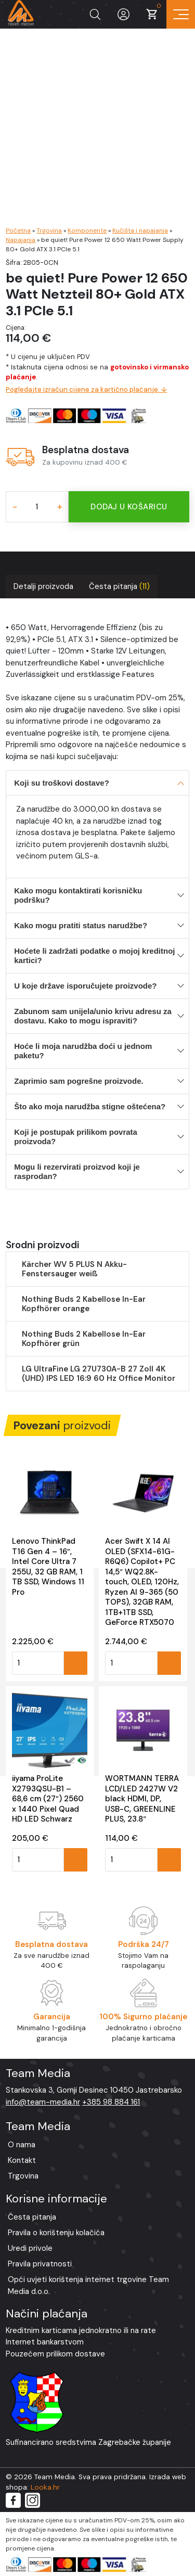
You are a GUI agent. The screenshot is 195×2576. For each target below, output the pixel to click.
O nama (21, 2144)
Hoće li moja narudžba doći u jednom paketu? (83, 1051)
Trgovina (49, 230)
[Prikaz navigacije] (180, 14)
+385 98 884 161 (111, 2102)
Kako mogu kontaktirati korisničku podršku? (78, 895)
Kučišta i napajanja (140, 230)
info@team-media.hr (43, 2102)
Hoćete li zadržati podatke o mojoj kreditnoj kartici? (94, 955)
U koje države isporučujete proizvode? (85, 985)
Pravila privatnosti (40, 2264)
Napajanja (20, 240)
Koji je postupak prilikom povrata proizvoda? (75, 1136)
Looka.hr (45, 2487)
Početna (18, 230)
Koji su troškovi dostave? (61, 782)
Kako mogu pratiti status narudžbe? (80, 925)
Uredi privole (30, 2248)
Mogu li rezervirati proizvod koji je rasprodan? (77, 1171)
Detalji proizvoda (43, 586)
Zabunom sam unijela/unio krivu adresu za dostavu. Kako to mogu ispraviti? (93, 1016)
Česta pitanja (119, 586)
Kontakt (22, 2160)
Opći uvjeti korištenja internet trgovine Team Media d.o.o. (88, 2285)
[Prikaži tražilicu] (95, 14)
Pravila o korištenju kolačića (56, 2232)
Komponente (87, 230)
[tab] (43, 586)
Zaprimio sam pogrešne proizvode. (78, 1080)
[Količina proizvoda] (37, 506)
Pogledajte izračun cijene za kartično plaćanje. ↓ (86, 389)
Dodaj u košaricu (128, 507)
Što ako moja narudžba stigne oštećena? (89, 1106)
